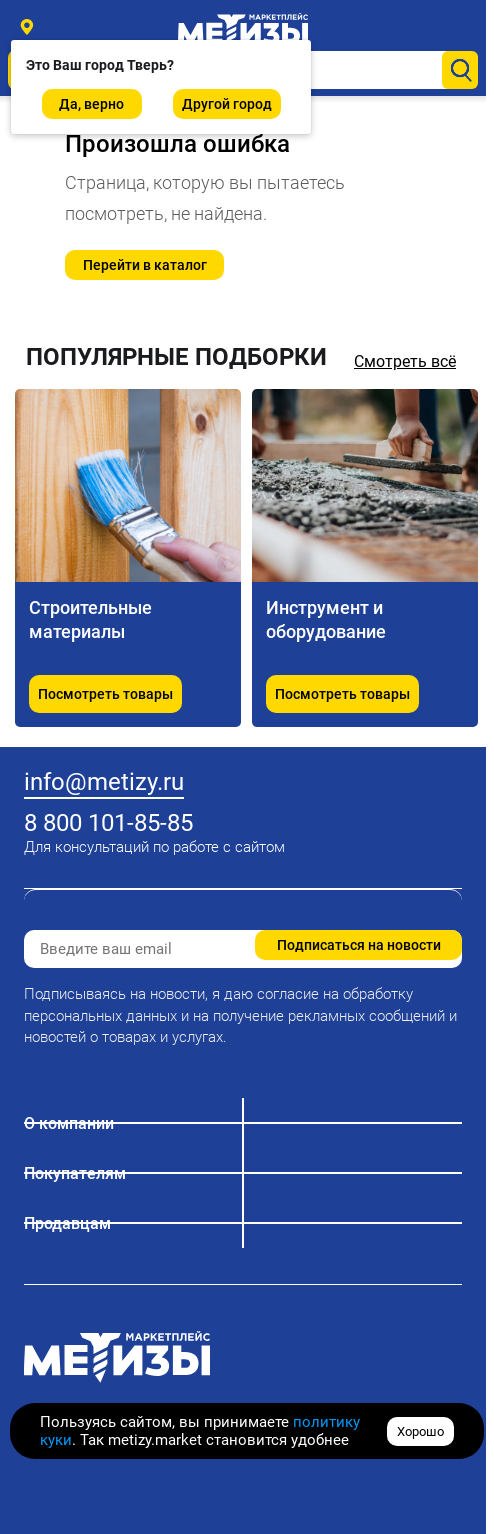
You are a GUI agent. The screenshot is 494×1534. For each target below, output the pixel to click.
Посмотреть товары (105, 694)
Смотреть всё (405, 361)
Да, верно (91, 104)
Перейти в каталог (145, 265)
